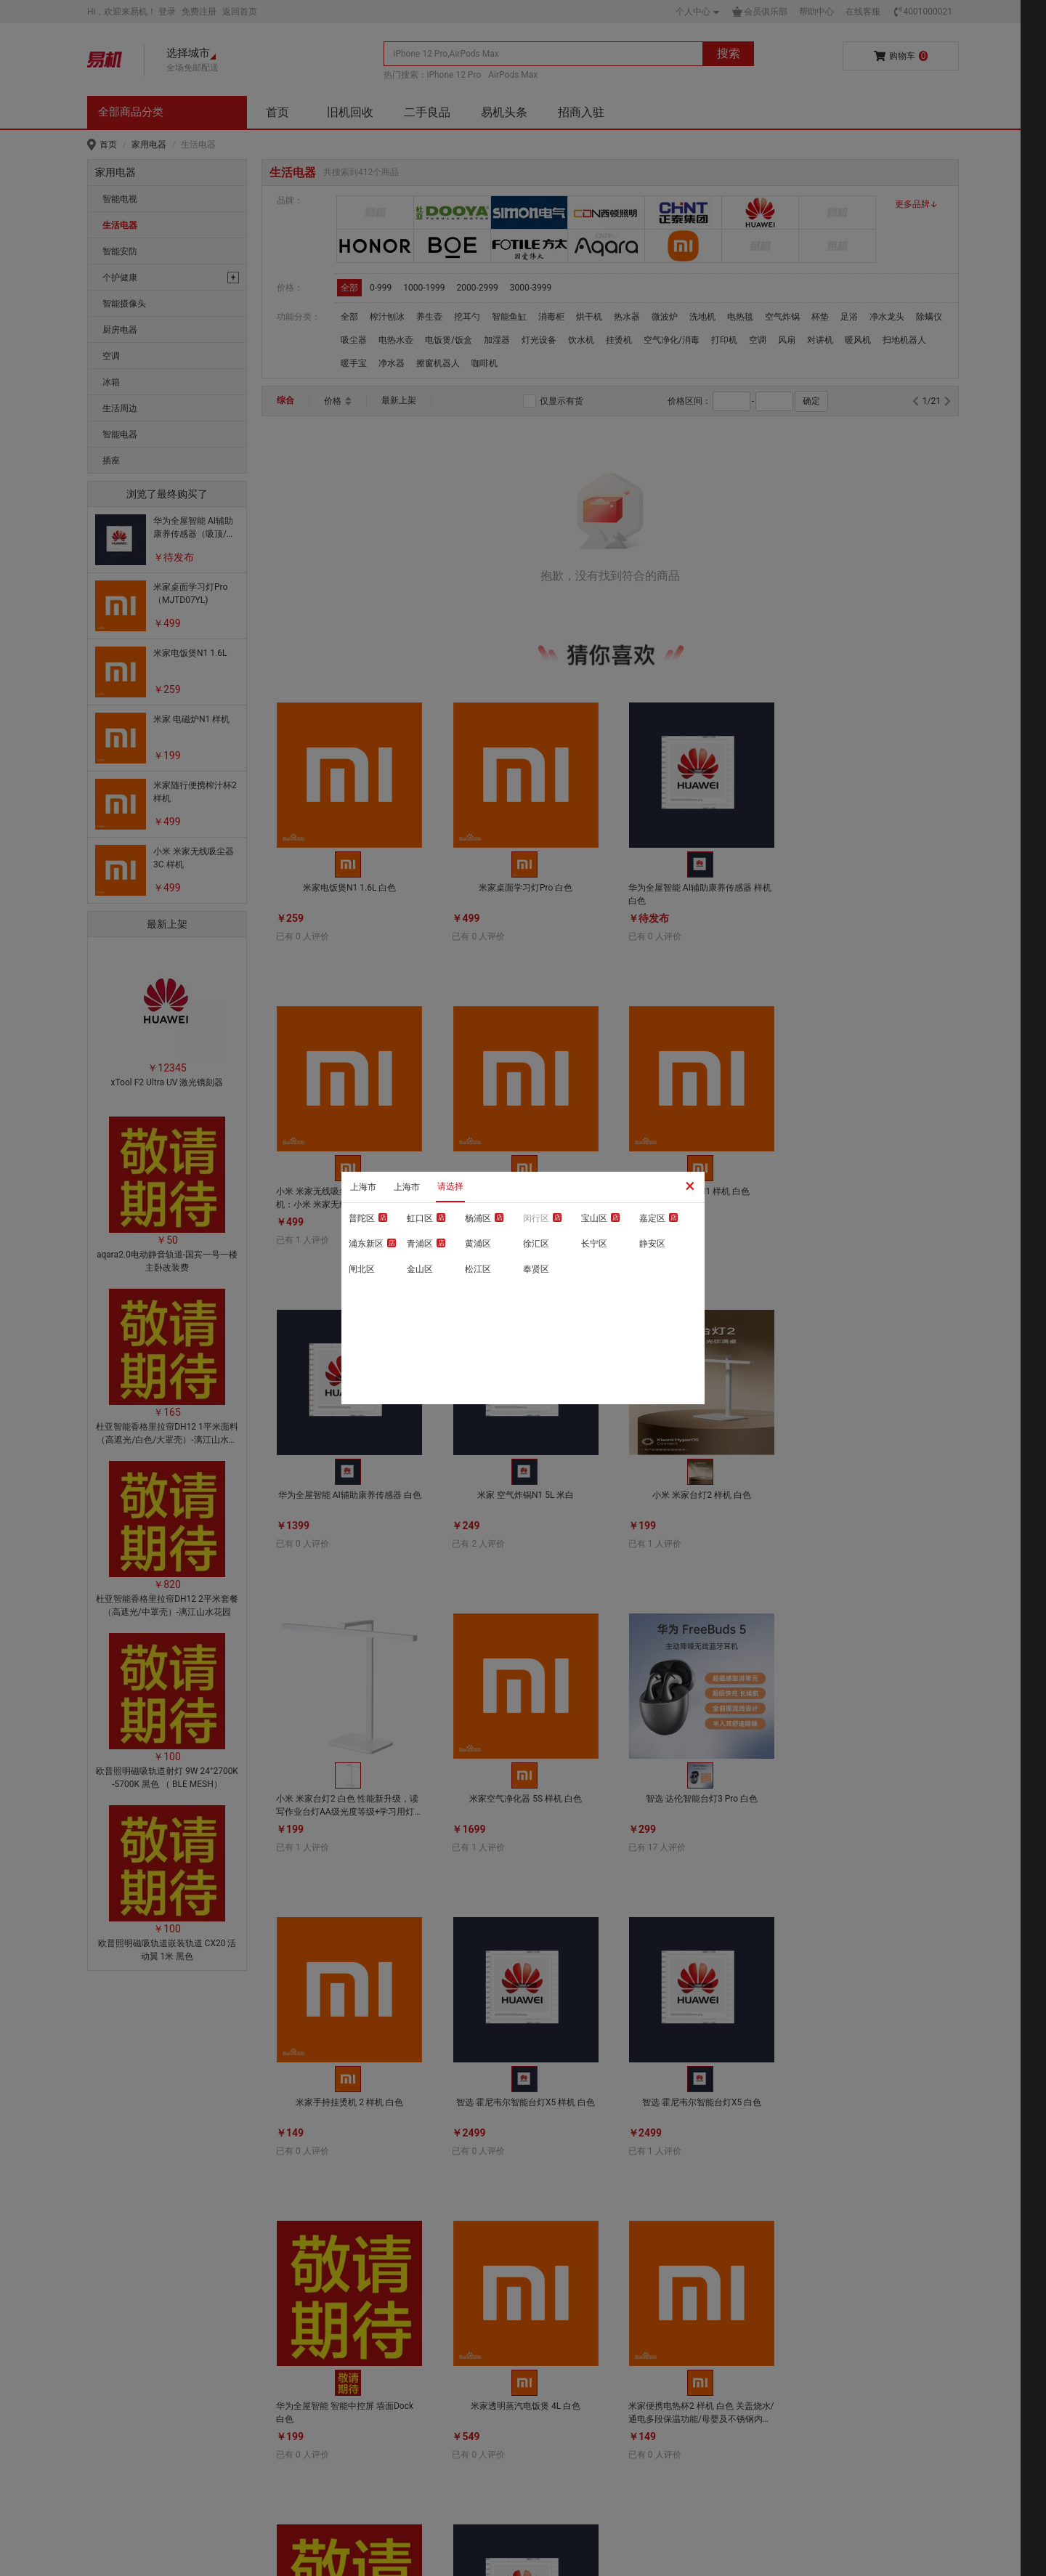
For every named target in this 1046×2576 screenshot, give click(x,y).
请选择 (450, 1186)
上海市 (363, 1187)
